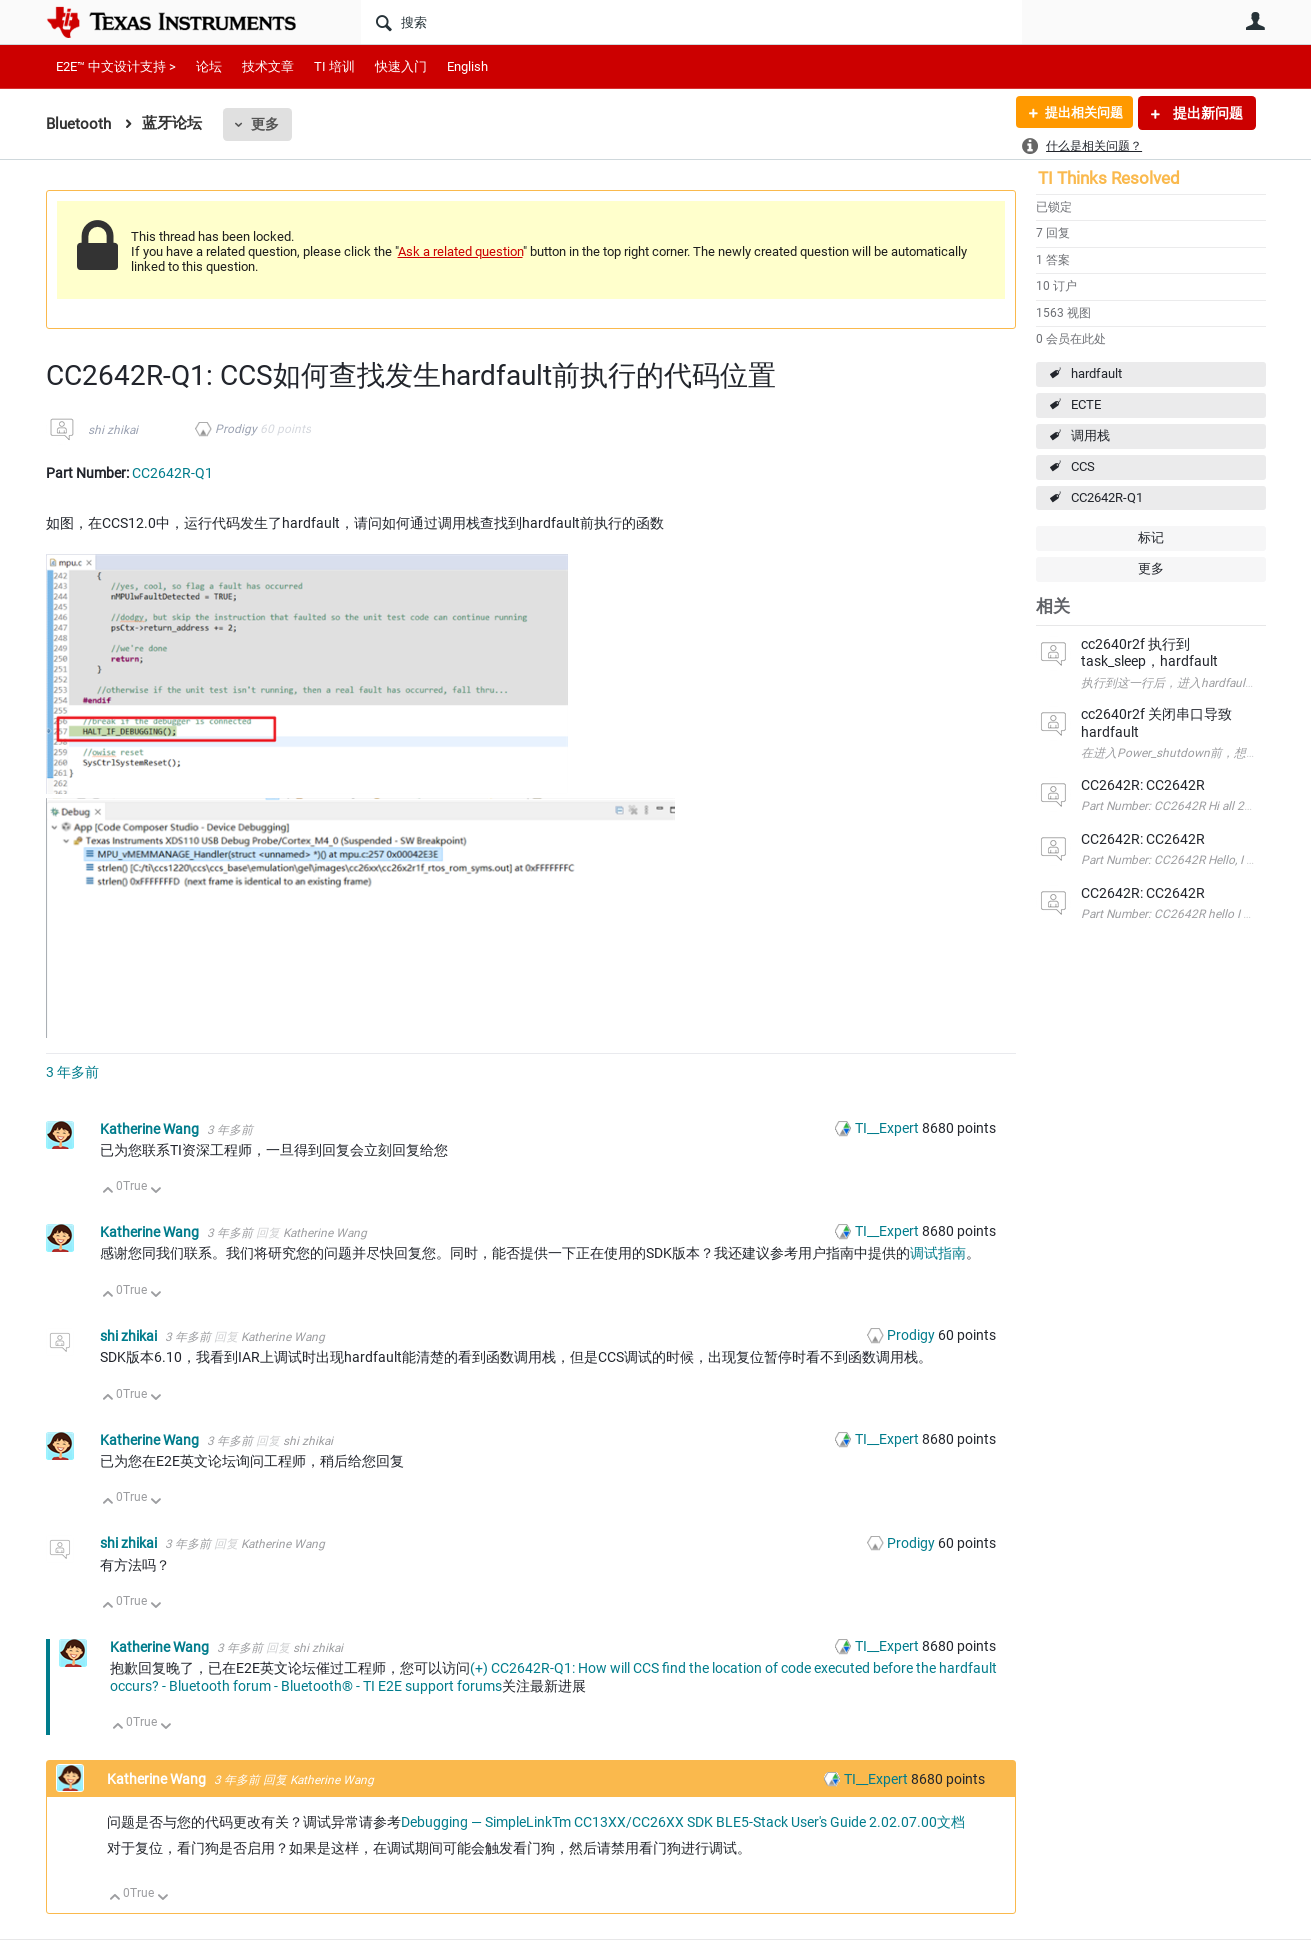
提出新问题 (1206, 113)
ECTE (1086, 404)
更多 (265, 124)
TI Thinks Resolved (1109, 178)
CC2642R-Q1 (1107, 497)
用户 (1256, 21)
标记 (1151, 537)
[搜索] (691, 22)
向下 (155, 1191)
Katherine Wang (151, 1129)
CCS (1083, 466)
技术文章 (268, 66)
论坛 (209, 66)
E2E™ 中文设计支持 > (116, 66)
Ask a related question (460, 251)
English (467, 66)
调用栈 (1090, 435)
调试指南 (938, 1253)
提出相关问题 (1079, 113)
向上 (108, 1191)
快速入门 (401, 66)
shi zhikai (113, 430)
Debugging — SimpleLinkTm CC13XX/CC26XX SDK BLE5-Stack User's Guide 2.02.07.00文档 (683, 1822)
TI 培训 (334, 66)
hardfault (1096, 373)
